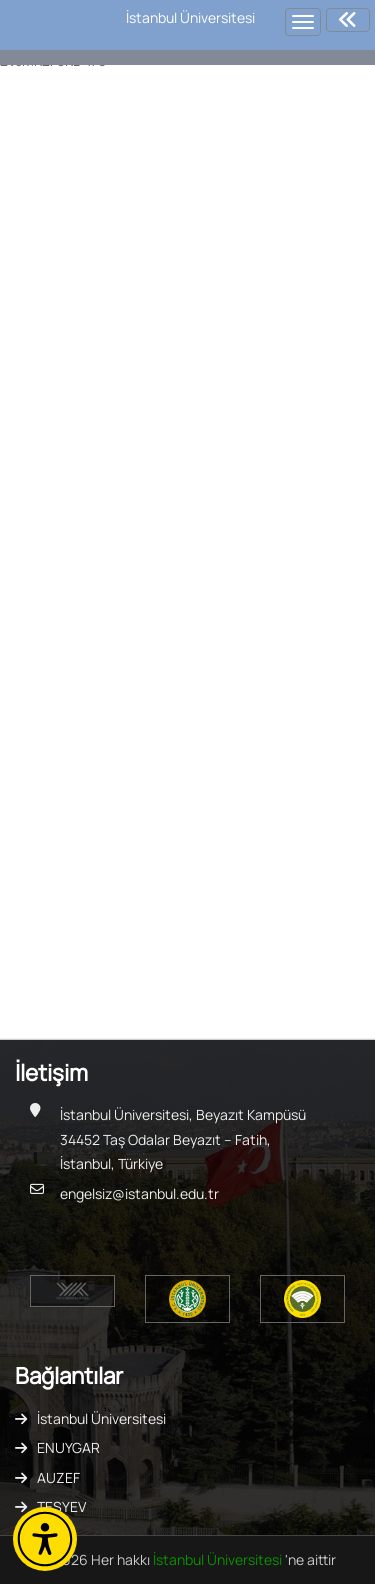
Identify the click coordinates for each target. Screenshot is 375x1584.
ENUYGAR (68, 1447)
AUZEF (58, 1477)
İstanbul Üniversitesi (101, 1418)
